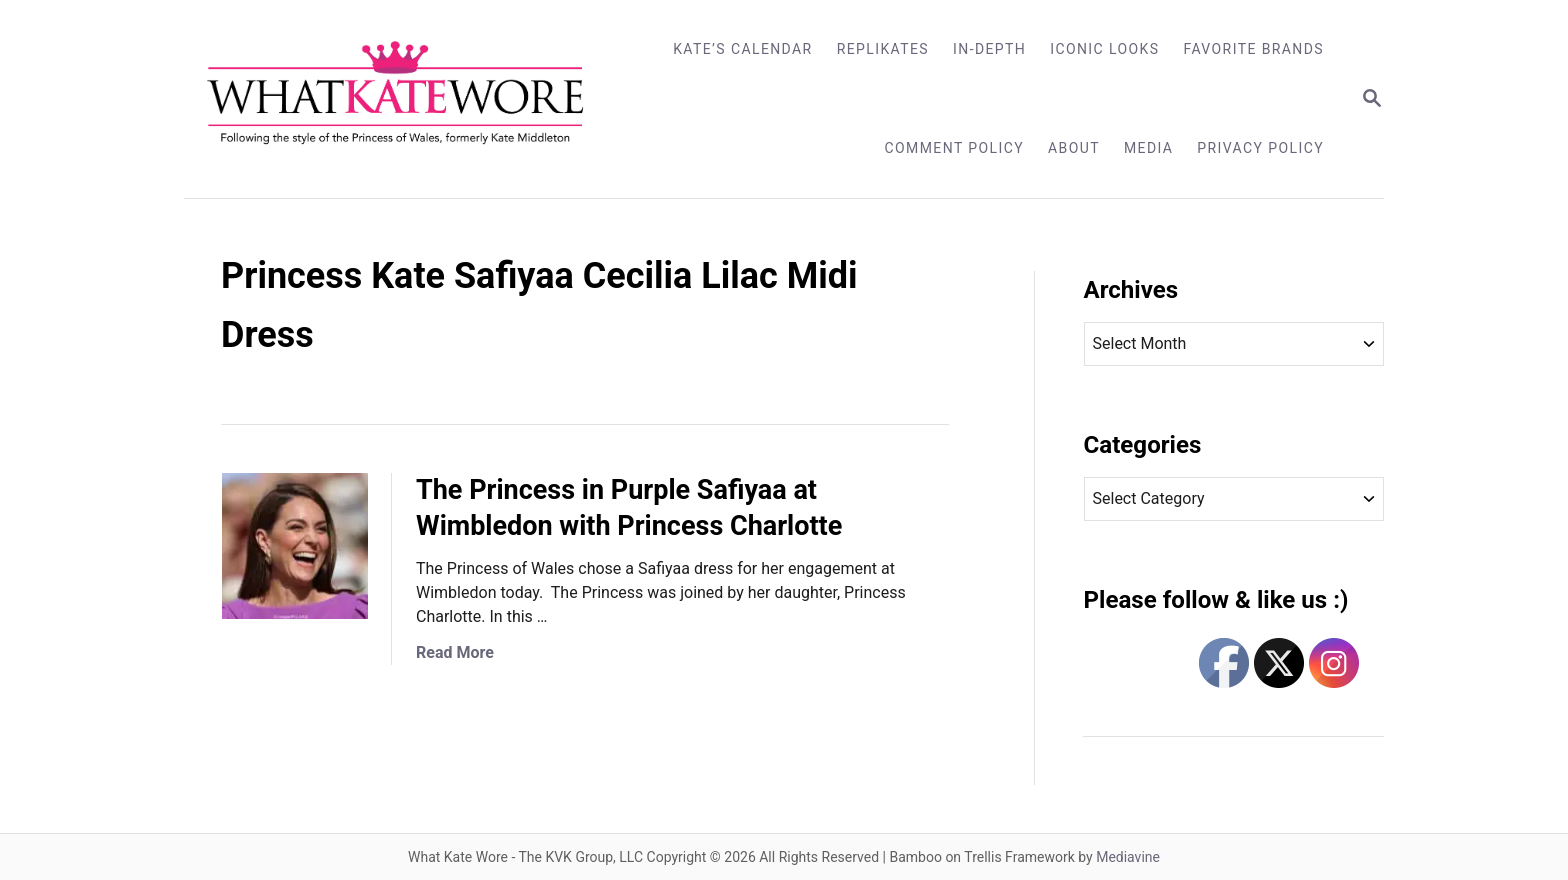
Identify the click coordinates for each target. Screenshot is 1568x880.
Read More (455, 652)
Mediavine (1128, 857)
